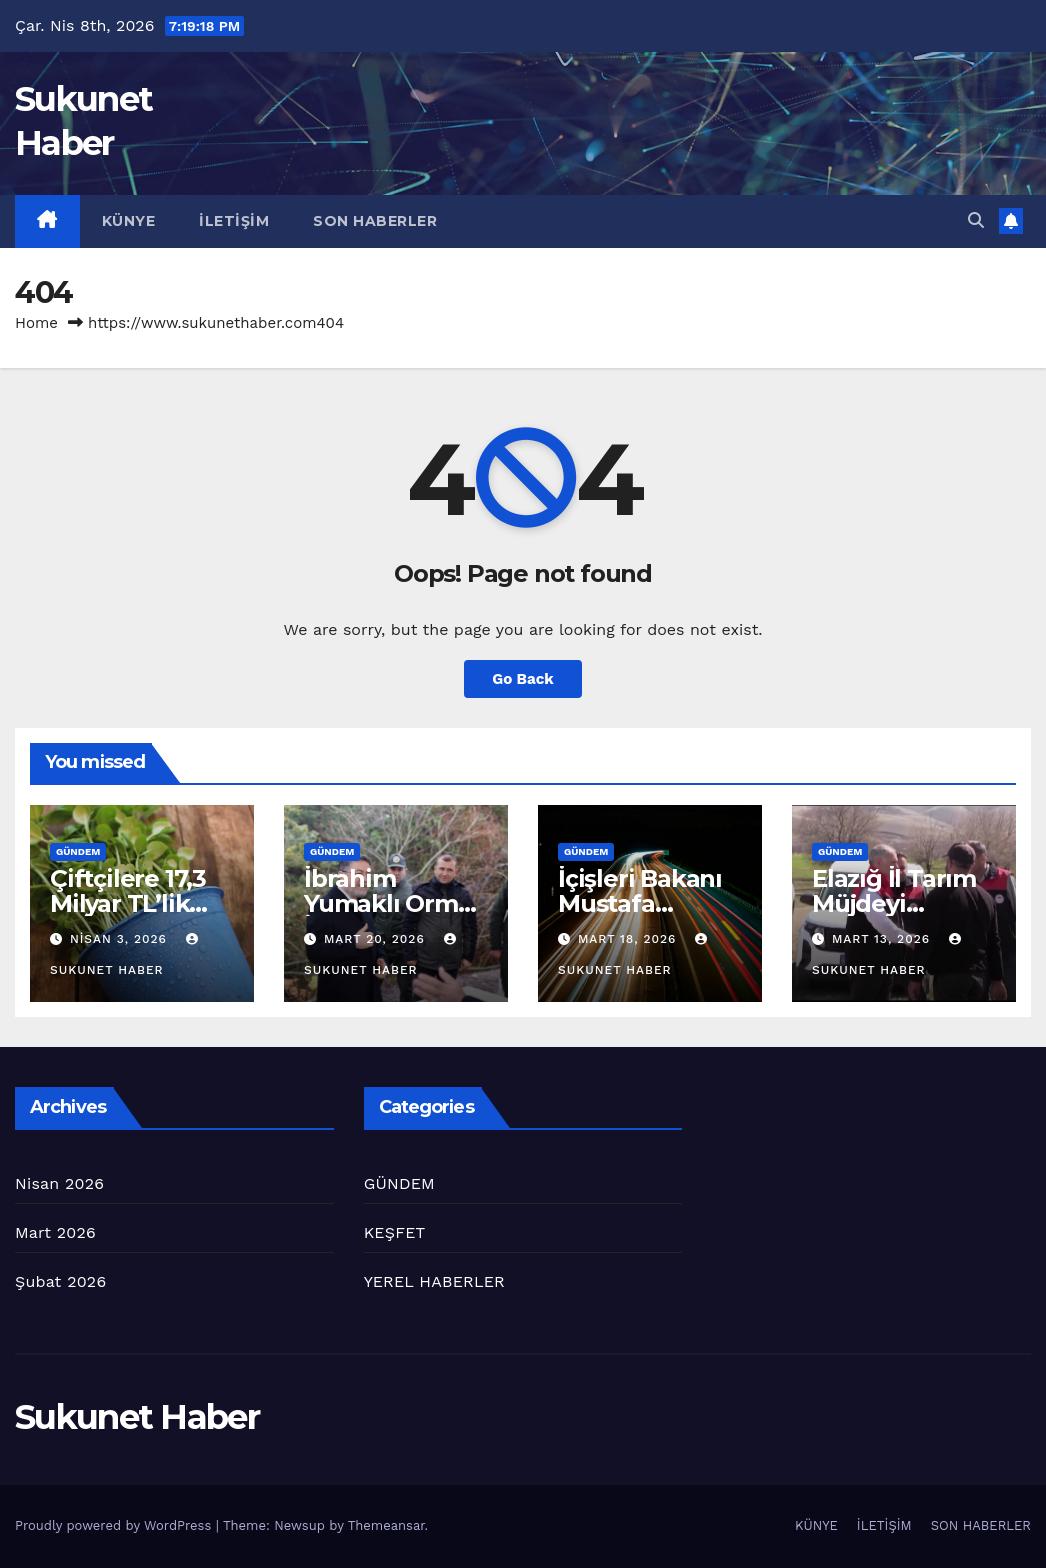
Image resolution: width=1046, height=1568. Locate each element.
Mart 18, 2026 (629, 939)
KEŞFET (395, 1232)
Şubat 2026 (60, 1281)
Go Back (523, 679)
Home (36, 323)
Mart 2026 (55, 1232)
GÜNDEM (78, 851)
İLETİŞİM (234, 221)
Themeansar (386, 1525)
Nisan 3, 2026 (121, 939)
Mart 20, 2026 (377, 939)
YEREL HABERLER (434, 1281)
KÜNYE (129, 221)
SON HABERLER (375, 221)
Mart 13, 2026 (883, 939)
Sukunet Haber (137, 1417)
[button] (976, 220)
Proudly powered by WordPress (115, 1525)
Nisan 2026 (59, 1183)
